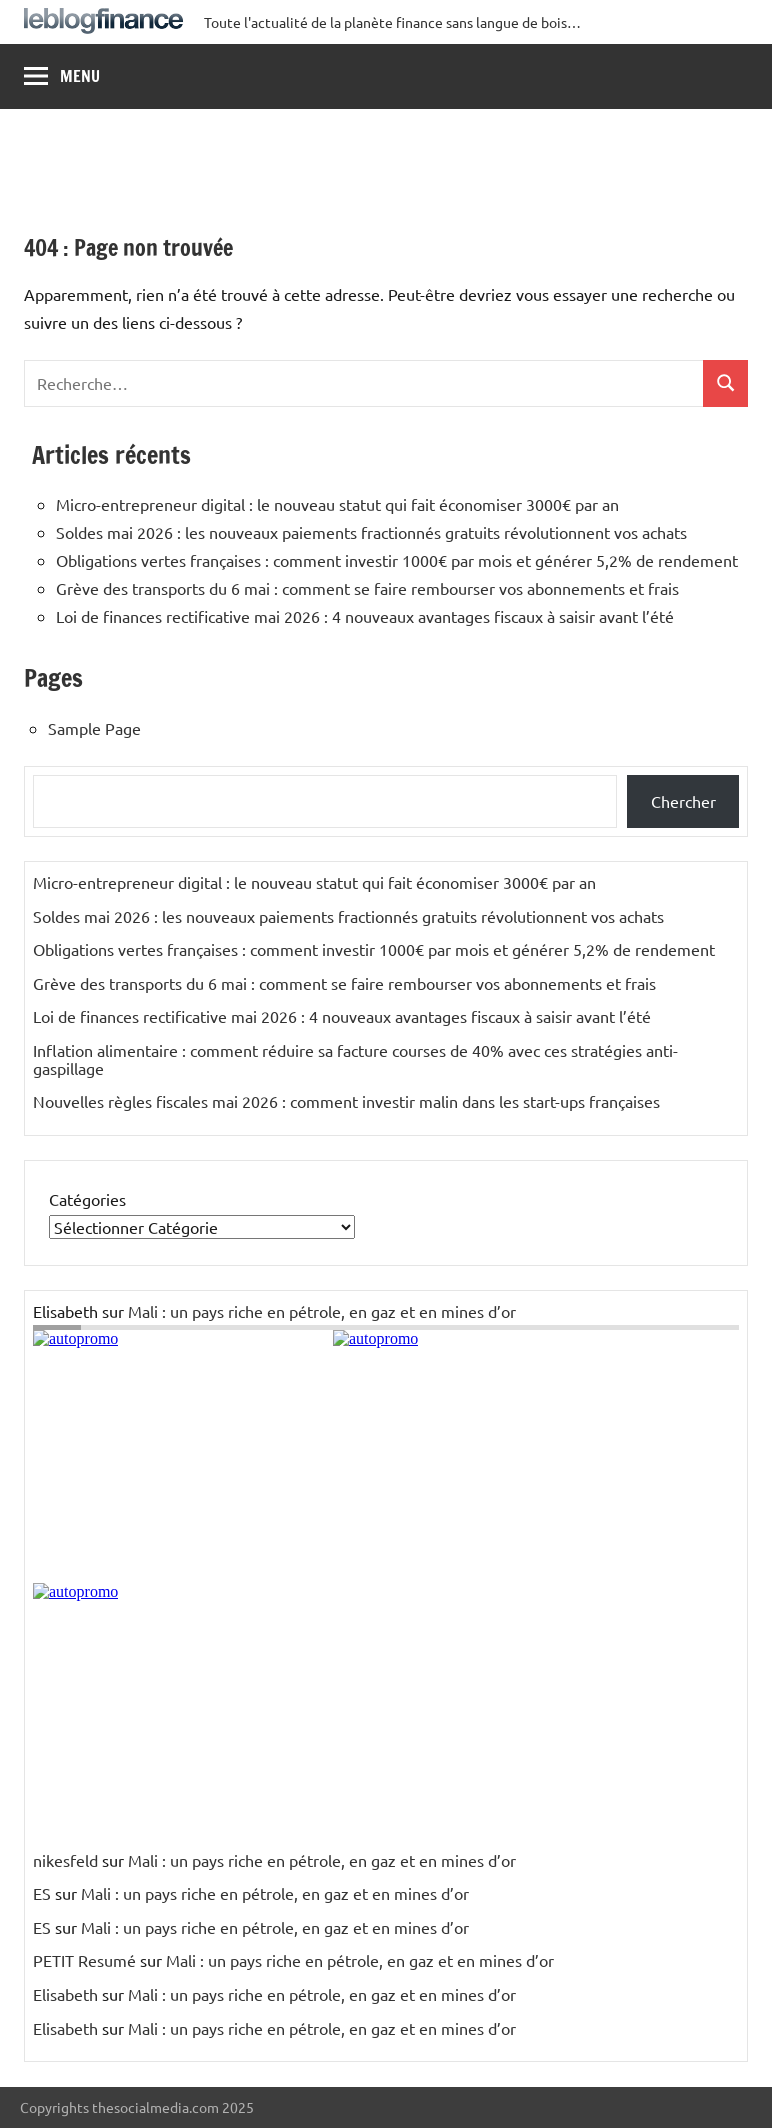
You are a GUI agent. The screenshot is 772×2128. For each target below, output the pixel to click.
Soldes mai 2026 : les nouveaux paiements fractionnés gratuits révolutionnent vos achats (371, 532)
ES (42, 1893)
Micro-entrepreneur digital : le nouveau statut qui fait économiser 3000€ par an (337, 504)
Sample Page (94, 728)
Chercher (683, 801)
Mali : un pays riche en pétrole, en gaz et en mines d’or (322, 1311)
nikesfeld (65, 1860)
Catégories (87, 1199)
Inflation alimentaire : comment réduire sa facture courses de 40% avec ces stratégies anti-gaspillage (355, 1059)
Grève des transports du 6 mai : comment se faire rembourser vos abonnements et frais (367, 588)
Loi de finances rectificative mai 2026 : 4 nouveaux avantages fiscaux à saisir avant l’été (365, 616)
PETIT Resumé (84, 1960)
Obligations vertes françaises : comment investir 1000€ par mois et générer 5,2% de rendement (397, 560)
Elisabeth (65, 1994)
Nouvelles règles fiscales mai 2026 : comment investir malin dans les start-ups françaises (346, 1101)
